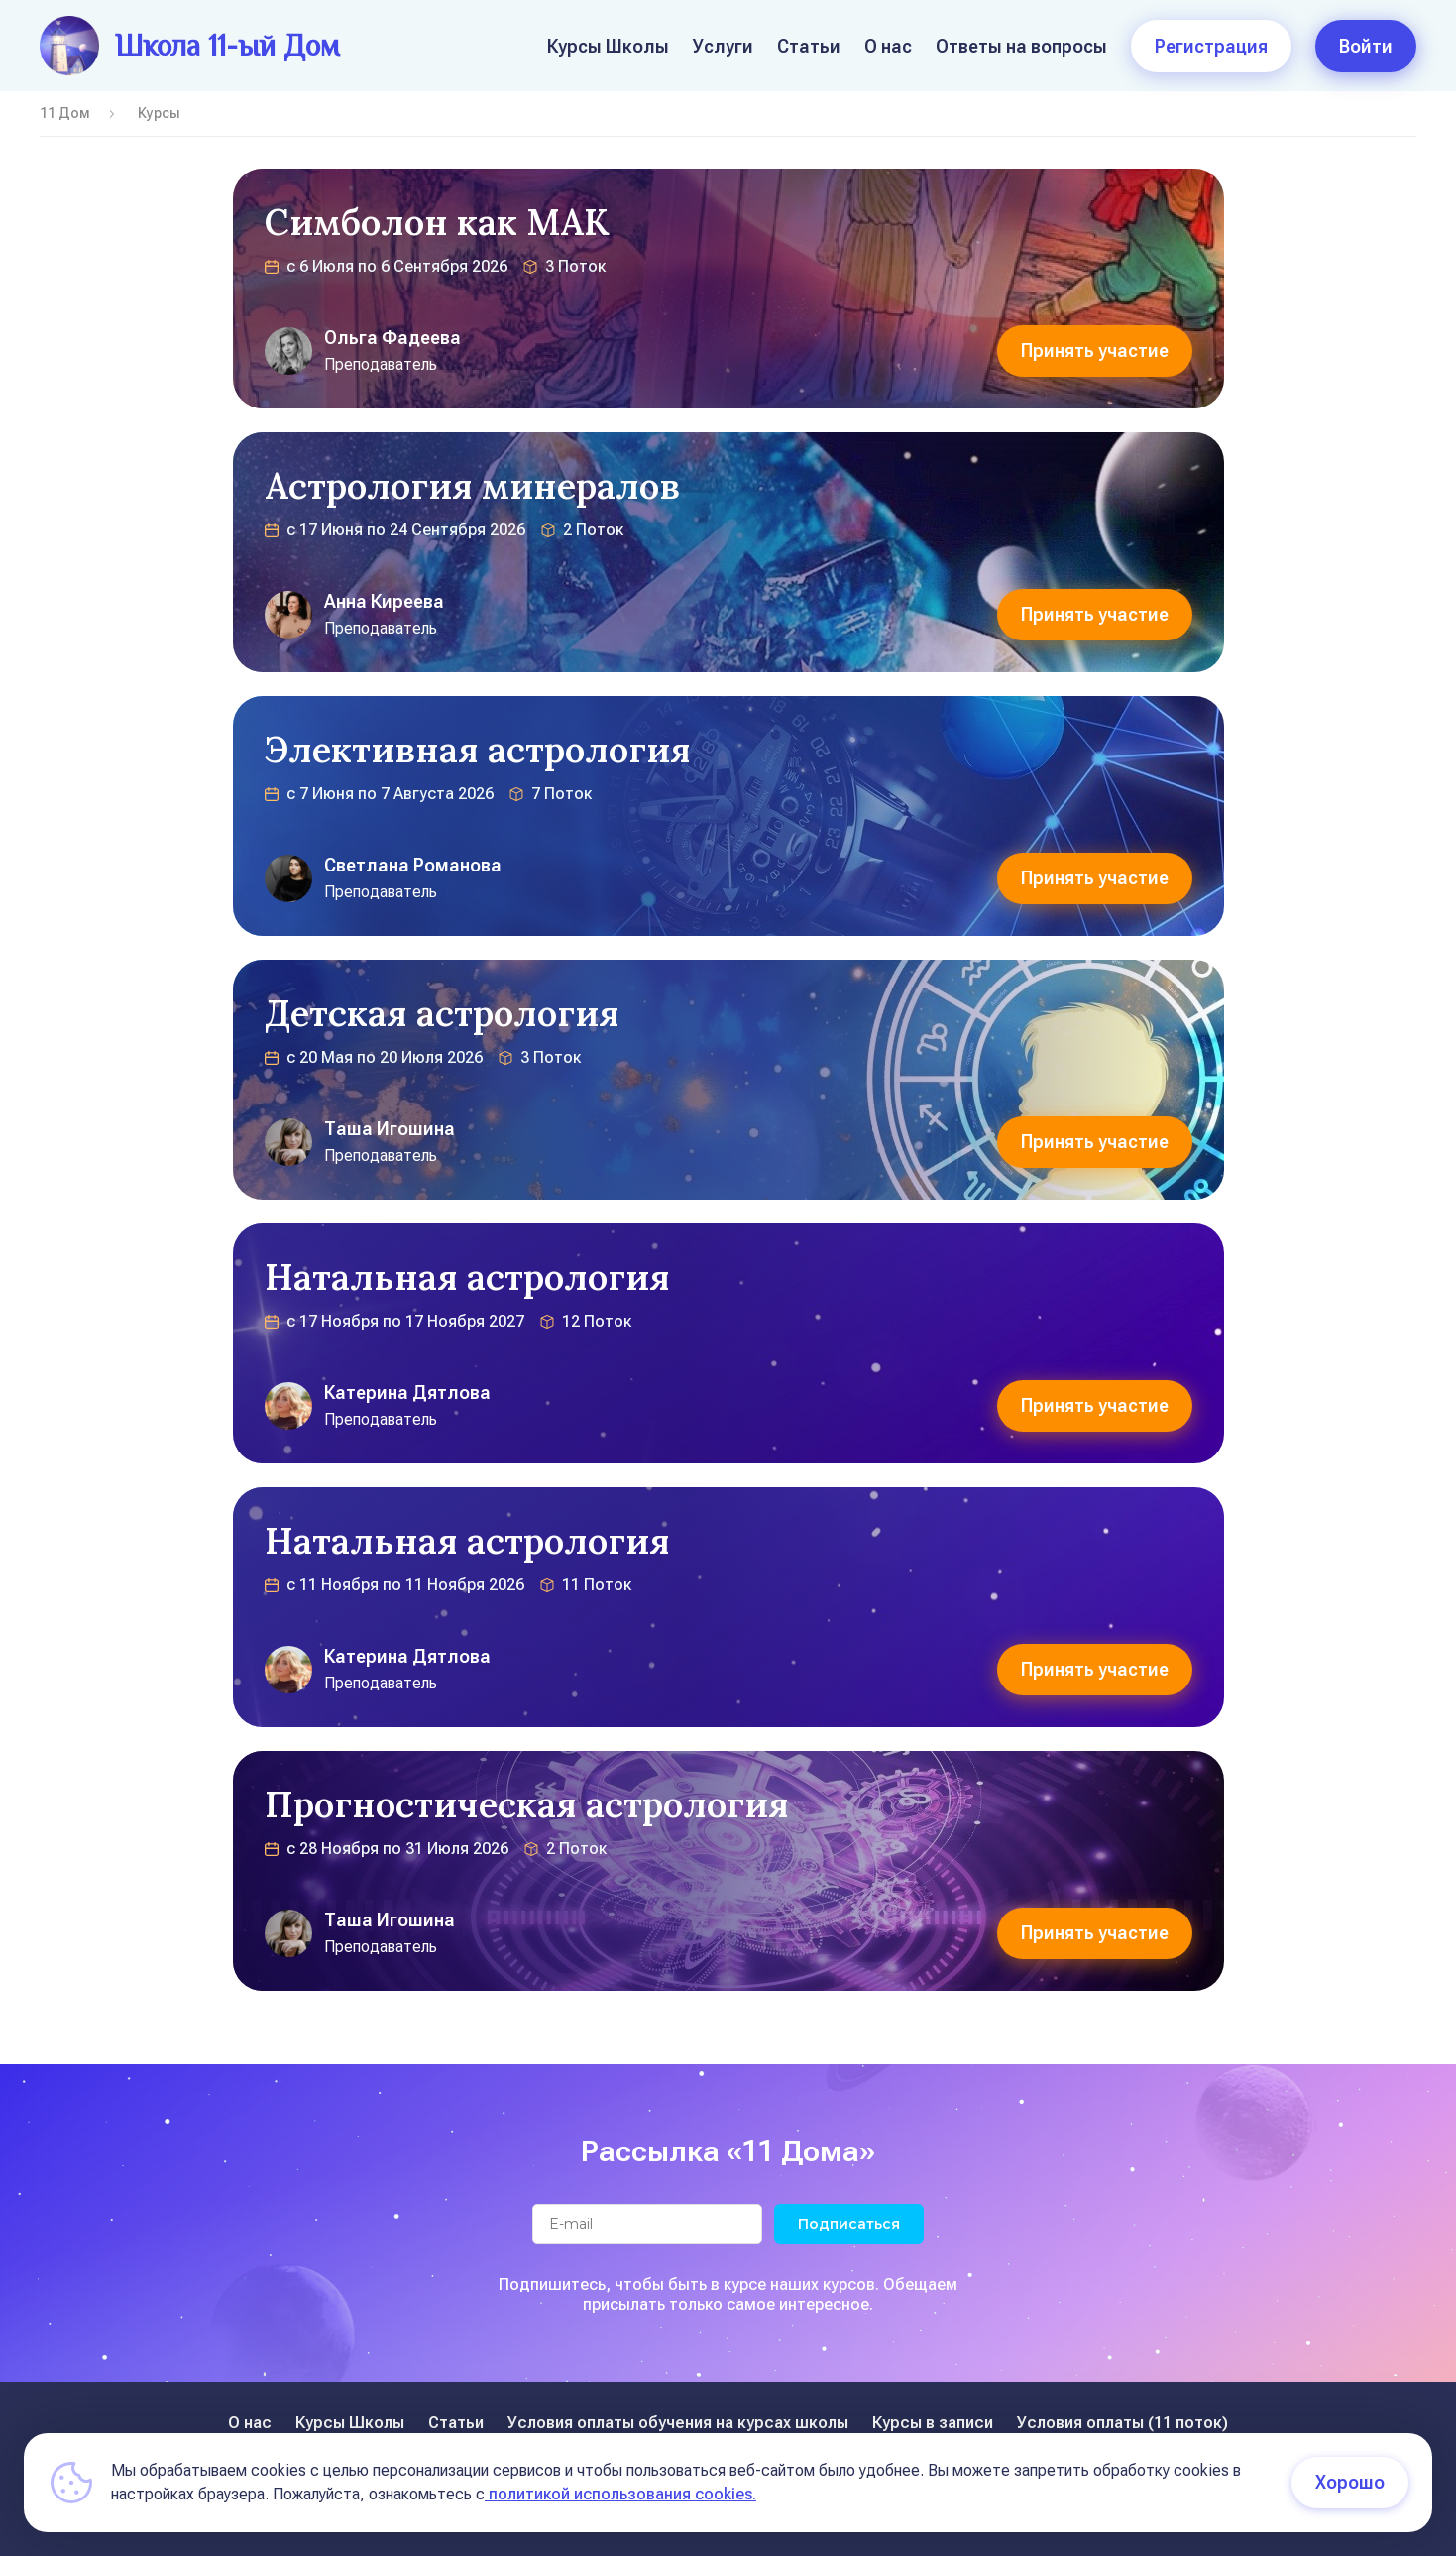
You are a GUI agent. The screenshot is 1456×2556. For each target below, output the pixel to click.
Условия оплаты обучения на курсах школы (677, 2422)
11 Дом (65, 113)
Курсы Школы (608, 46)
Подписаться (849, 2224)
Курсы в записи (932, 2422)
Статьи (808, 46)
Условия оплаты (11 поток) (1122, 2422)
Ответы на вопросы (1021, 46)
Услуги (723, 46)
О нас (888, 46)
